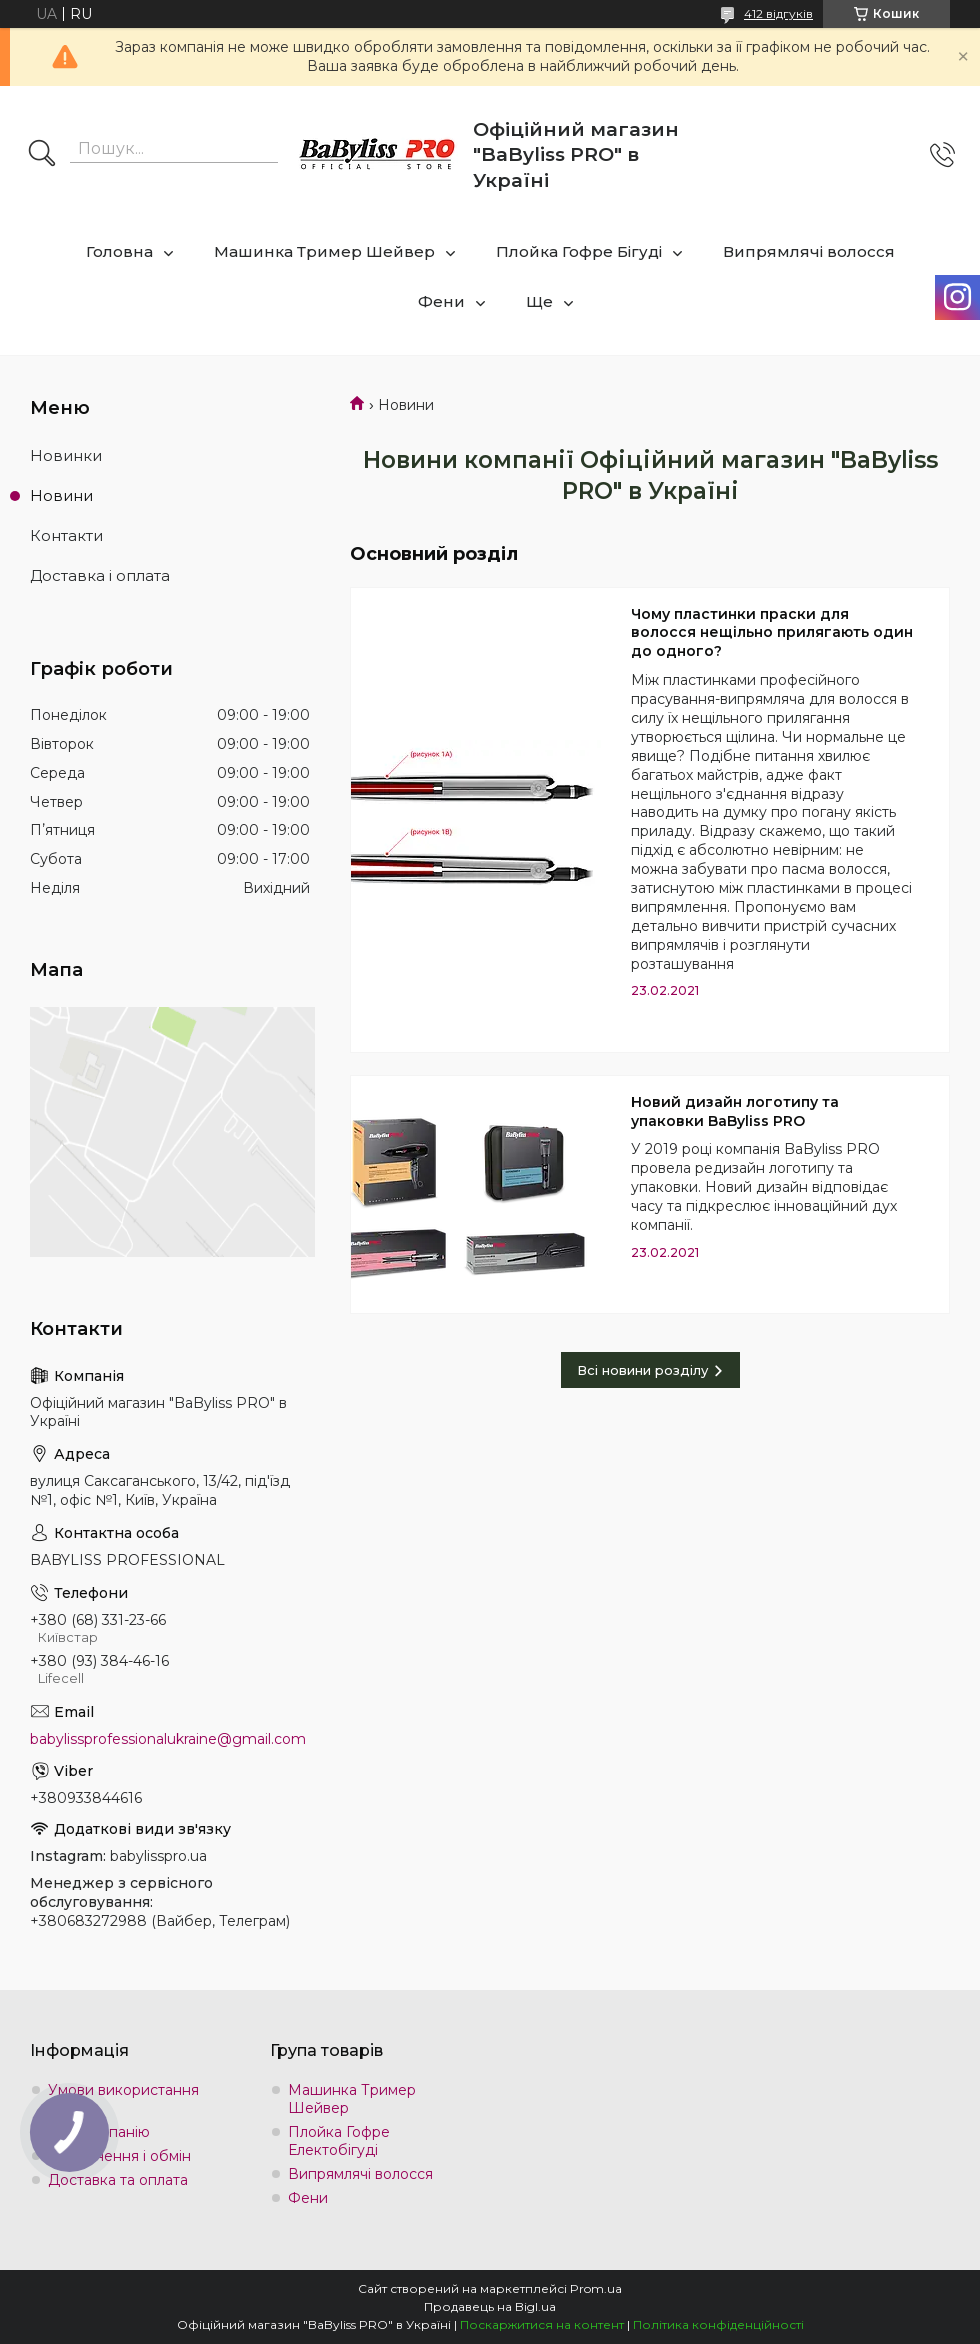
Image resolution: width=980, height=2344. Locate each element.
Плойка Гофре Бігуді (579, 251)
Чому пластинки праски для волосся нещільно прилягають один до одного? (772, 633)
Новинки (66, 455)
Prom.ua (596, 2288)
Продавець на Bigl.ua (490, 2306)
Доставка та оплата (118, 2180)
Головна (119, 251)
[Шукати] (42, 155)
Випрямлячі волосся (809, 251)
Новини (61, 495)
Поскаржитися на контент (542, 2324)
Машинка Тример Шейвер (324, 251)
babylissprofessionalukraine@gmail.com (168, 1739)
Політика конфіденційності (718, 2324)
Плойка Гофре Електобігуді (339, 2141)
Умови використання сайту (123, 2099)
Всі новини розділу (642, 1370)
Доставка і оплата (100, 575)
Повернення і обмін (119, 2156)
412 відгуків (778, 13)
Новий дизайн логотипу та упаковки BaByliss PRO (735, 1111)
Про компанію (99, 2132)
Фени (441, 301)
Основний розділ (434, 554)
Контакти (66, 535)
